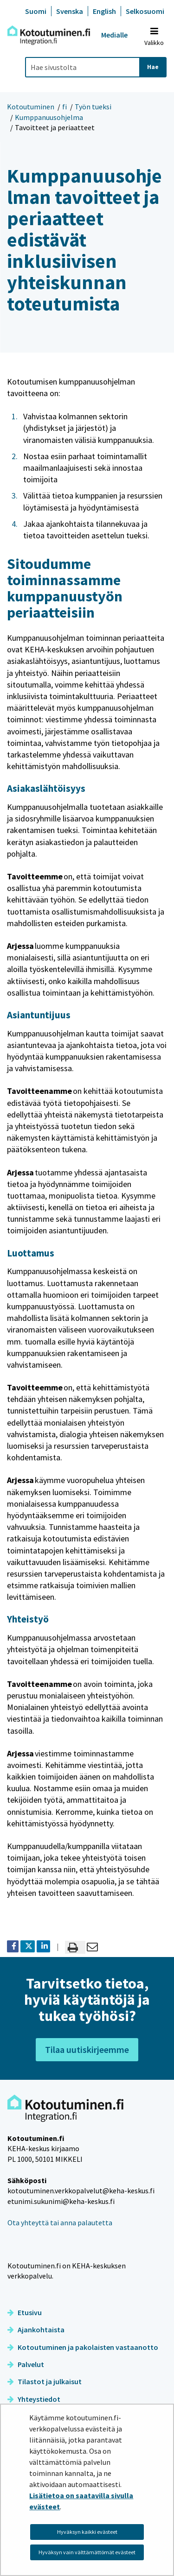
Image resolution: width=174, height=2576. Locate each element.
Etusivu (24, 2312)
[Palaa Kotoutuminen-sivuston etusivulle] (48, 35)
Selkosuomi (145, 11)
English (104, 11)
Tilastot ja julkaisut (44, 2381)
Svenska (69, 11)
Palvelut (25, 2364)
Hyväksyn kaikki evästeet (87, 2531)
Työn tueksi (93, 106)
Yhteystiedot (33, 2399)
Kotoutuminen (30, 106)
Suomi (35, 11)
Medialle (114, 34)
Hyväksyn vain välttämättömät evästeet (87, 2552)
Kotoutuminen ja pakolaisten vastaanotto (82, 2347)
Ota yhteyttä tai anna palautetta (59, 2222)
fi (64, 106)
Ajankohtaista (35, 2329)
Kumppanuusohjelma (49, 117)
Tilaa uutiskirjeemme (87, 2049)
